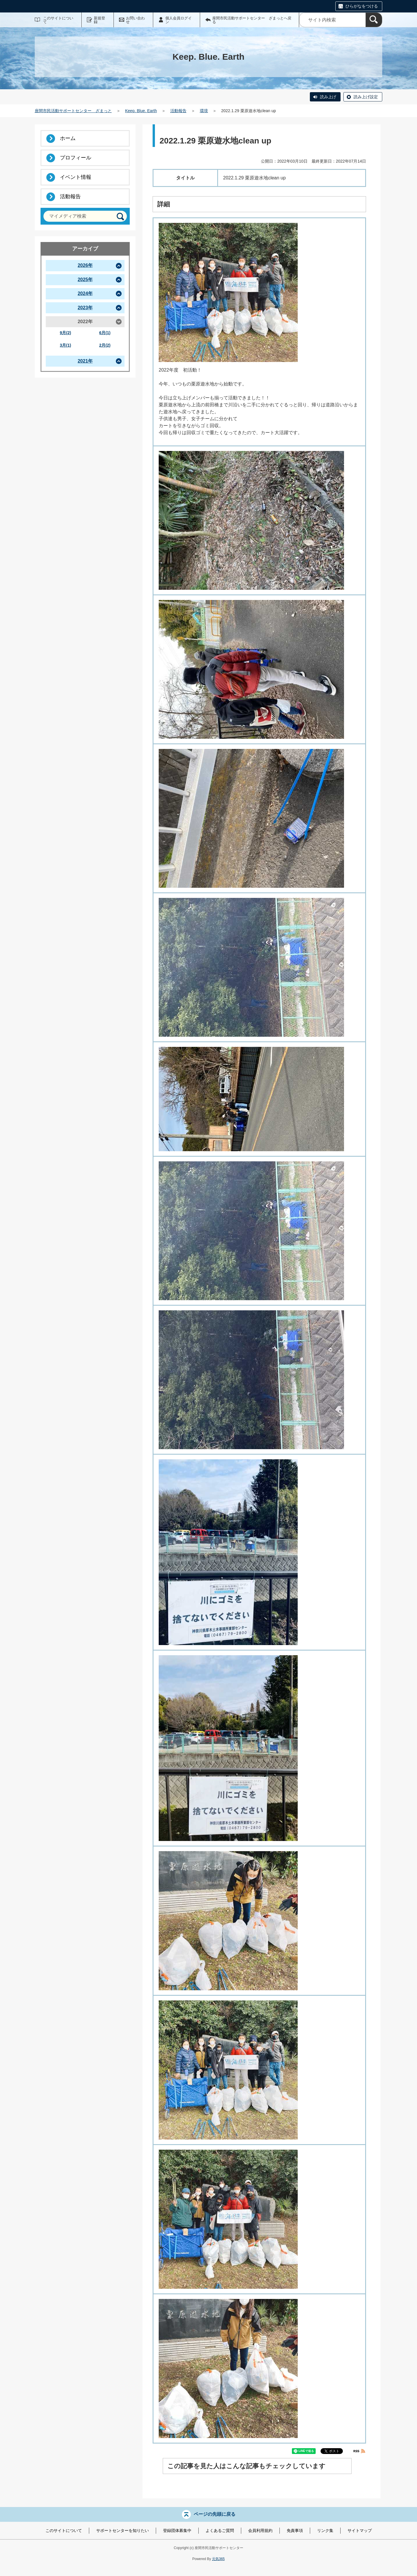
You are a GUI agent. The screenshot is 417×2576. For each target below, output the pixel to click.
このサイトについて (58, 20)
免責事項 (295, 2530)
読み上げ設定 (366, 96)
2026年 (85, 265)
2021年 (85, 361)
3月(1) (65, 345)
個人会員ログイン (178, 20)
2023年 (85, 307)
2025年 (85, 279)
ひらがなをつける (361, 6)
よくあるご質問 (220, 2530)
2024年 (85, 293)
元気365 (218, 2559)
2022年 (85, 321)
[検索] (373, 19)
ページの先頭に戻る (214, 2514)
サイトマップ (360, 2530)
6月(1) (105, 332)
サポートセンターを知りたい (122, 2530)
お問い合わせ (135, 20)
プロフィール (75, 158)
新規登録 (99, 20)
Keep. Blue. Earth (141, 110)
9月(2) (65, 332)
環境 (204, 110)
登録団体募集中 (177, 2530)
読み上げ (328, 96)
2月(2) (105, 345)
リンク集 (325, 2530)
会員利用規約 (260, 2530)
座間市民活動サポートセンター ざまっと (73, 110)
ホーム (68, 138)
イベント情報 (75, 177)
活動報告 (178, 110)
